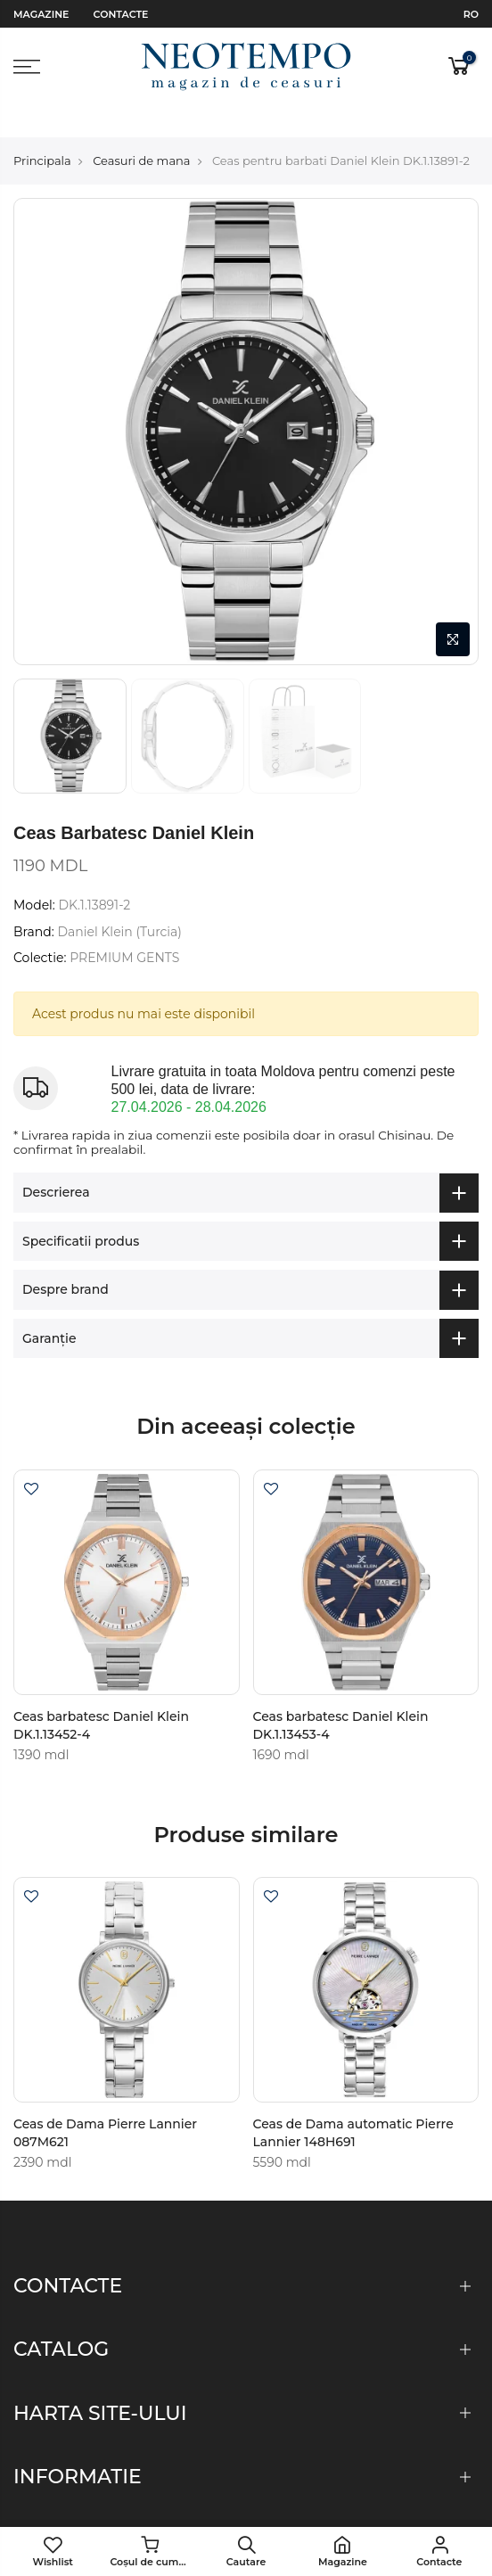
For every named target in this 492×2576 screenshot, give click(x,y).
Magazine (41, 14)
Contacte (121, 14)
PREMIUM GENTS (124, 926)
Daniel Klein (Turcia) (119, 900)
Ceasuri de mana (141, 128)
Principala (42, 128)
